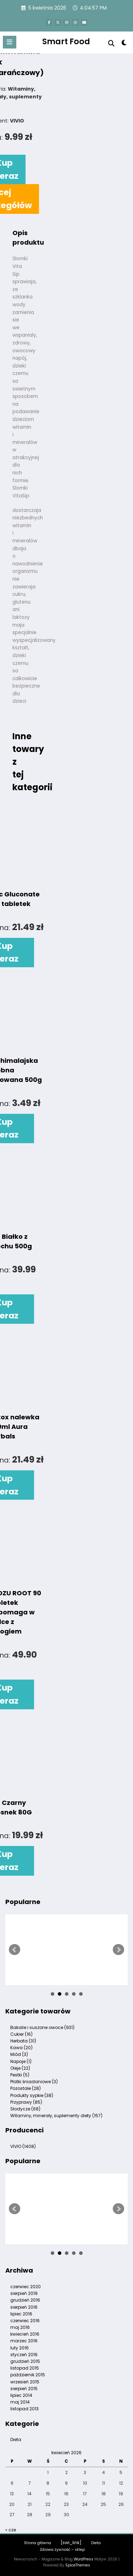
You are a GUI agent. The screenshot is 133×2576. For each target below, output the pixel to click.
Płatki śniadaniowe (34, 2082)
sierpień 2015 (24, 2389)
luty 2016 (19, 2348)
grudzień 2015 (25, 2361)
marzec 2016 (24, 2341)
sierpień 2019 (24, 2293)
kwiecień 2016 (24, 2334)
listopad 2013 (24, 2409)
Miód (19, 2054)
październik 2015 (27, 2375)
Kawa (21, 2048)
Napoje (21, 2061)
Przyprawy (26, 2102)
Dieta (15, 2440)
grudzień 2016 (25, 2300)
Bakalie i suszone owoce (42, 2027)
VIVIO (23, 2146)
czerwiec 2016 (25, 2321)
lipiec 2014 (21, 2395)
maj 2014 (20, 2402)
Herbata (23, 2041)
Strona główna (37, 2543)
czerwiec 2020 (25, 2287)
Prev (14, 1949)
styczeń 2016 (24, 2355)
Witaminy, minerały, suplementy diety (56, 2116)
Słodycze (25, 2109)
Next (118, 1949)
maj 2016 (20, 2327)
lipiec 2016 (21, 2314)
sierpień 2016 (24, 2307)
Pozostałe (25, 2088)
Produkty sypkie (31, 2095)
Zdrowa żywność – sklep (62, 2549)
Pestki (19, 2075)
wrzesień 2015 (24, 2382)
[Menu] (9, 41)
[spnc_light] (124, 44)
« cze (10, 2530)
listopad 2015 (24, 2368)
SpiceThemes (77, 2565)
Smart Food (66, 41)
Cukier (21, 2034)
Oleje (20, 2068)
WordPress (83, 2559)
